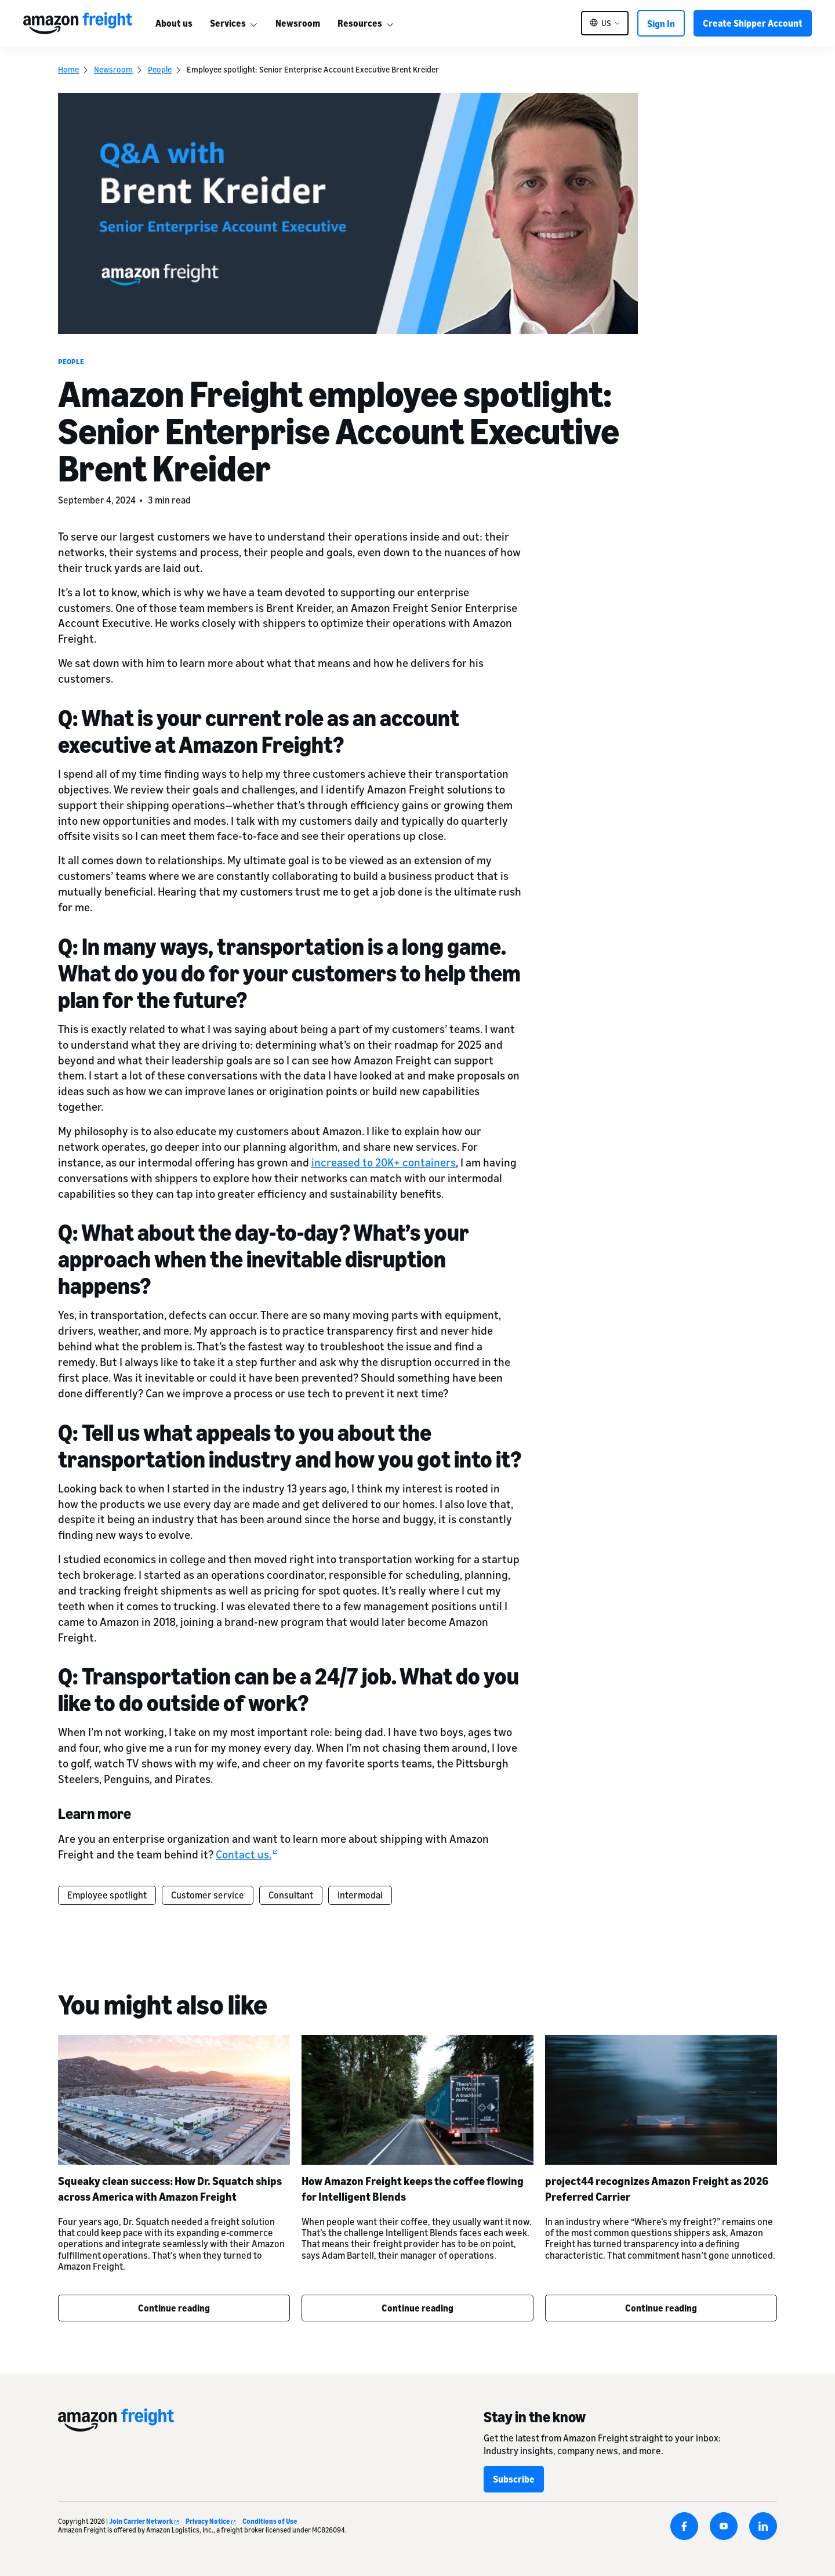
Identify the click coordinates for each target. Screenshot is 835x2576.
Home (68, 69)
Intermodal (360, 1895)
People (160, 69)
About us (174, 23)
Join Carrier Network (144, 2521)
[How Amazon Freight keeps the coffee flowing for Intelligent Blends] (417, 2100)
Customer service (207, 1895)
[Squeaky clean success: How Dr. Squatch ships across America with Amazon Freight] (174, 2100)
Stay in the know (535, 2417)
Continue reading (174, 2308)
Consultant (290, 1895)
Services (228, 23)
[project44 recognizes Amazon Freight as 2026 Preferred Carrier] (661, 2100)
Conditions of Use (269, 2521)
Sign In (661, 24)
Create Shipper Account (753, 23)
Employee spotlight (107, 1895)
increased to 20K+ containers (383, 1162)
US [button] (606, 23)
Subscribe (514, 2479)
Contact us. (246, 1854)
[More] (253, 23)
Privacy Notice (210, 2521)
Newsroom (297, 23)
